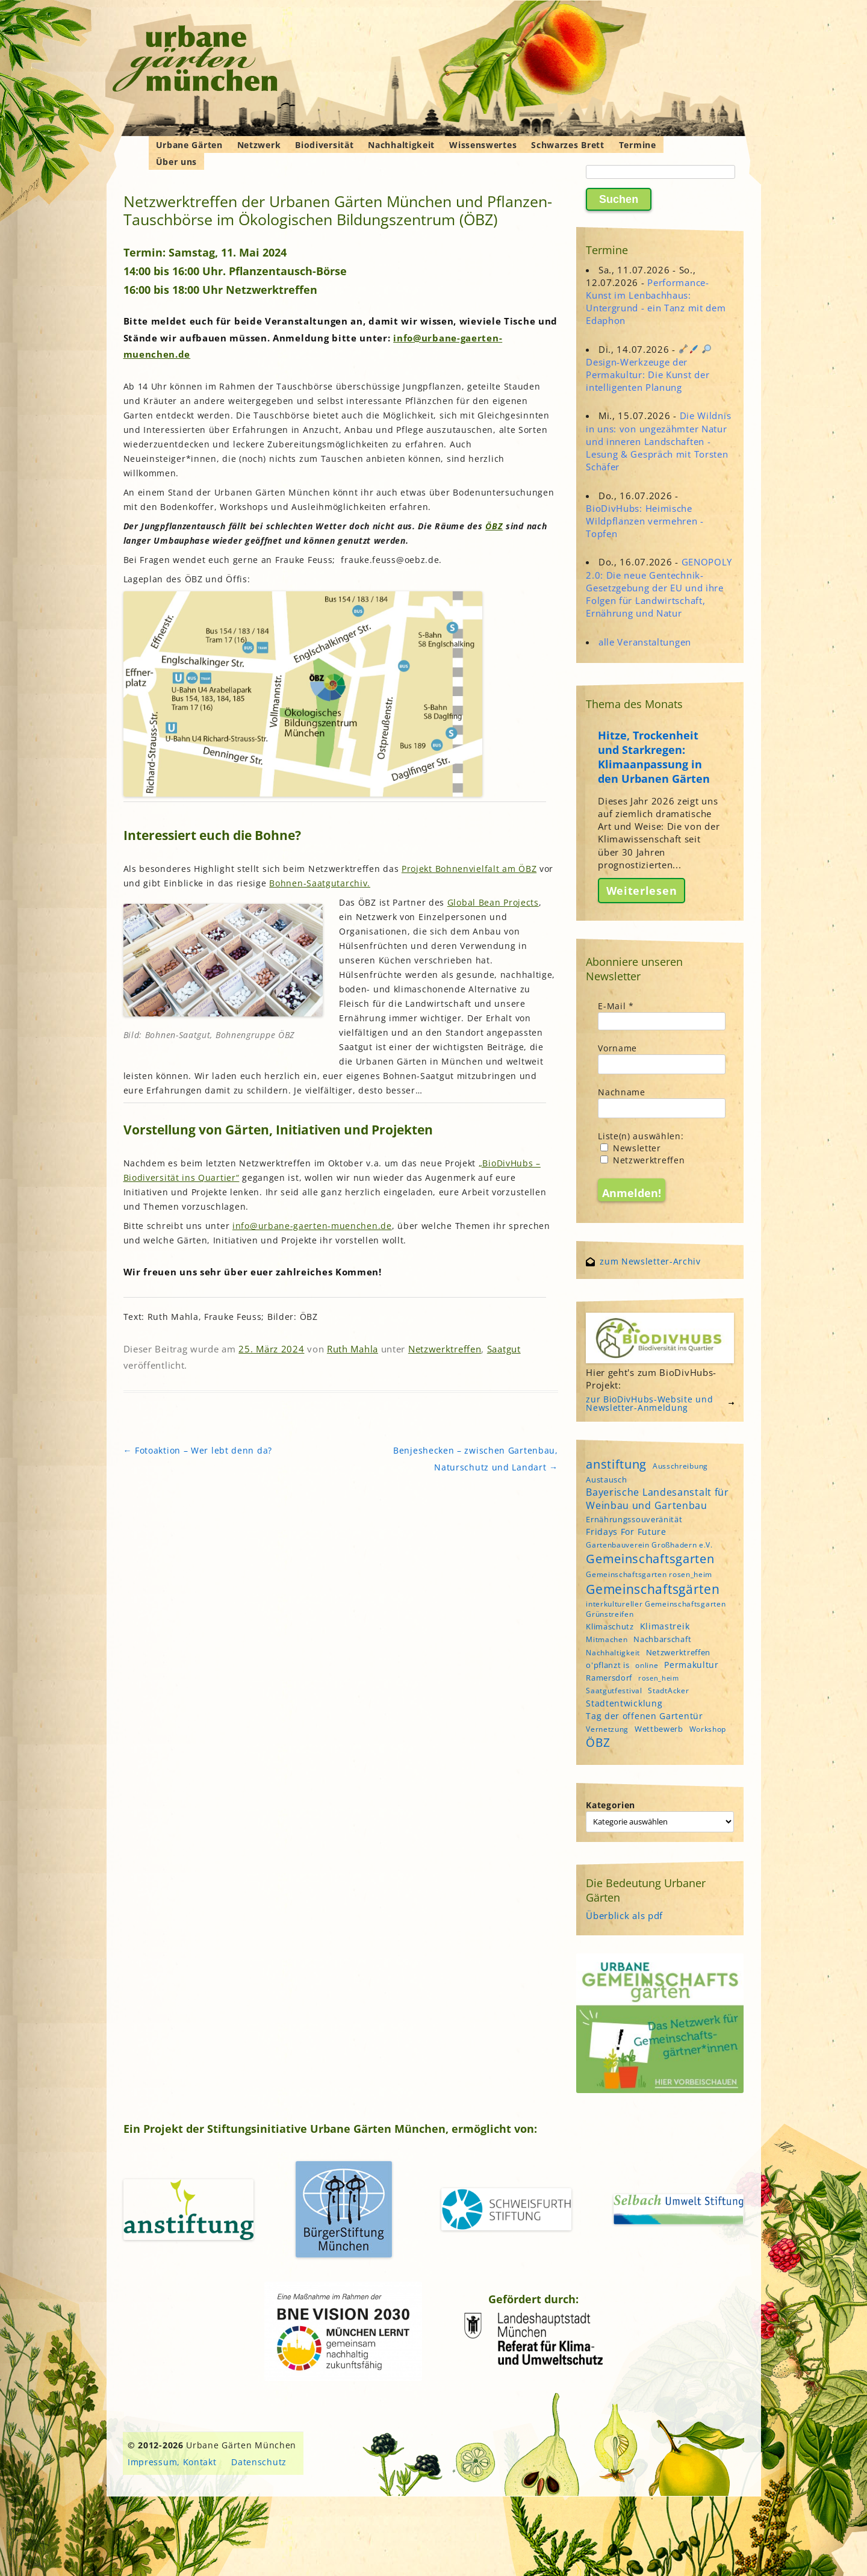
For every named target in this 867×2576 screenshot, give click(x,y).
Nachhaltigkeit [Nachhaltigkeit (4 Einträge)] (613, 1652)
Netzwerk (259, 145)
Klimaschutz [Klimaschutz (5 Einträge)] (610, 1626)
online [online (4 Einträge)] (646, 1665)
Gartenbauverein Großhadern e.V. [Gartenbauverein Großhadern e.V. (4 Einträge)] (649, 1545)
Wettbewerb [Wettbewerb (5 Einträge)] (659, 1728)
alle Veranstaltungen (644, 642)
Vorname (617, 1048)
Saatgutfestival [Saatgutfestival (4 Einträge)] (614, 1690)
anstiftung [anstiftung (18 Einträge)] (616, 1463)
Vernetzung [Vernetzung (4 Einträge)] (607, 1729)
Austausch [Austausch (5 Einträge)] (606, 1479)
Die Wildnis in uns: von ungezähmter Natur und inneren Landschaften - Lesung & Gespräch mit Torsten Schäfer (658, 441)
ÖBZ (494, 526)
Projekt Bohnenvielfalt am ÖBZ (469, 868)
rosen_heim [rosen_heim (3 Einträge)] (658, 1678)
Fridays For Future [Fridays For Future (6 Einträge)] (626, 1531)
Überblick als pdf (624, 1915)
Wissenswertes (483, 145)
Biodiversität (324, 145)
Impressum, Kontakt (172, 2462)
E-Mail (616, 1006)
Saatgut (504, 1349)
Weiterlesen (641, 890)
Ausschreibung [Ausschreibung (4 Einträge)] (680, 1466)
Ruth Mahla (352, 1349)
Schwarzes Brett (567, 145)
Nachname (621, 1092)
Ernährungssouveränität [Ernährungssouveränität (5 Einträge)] (634, 1519)
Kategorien (610, 1805)
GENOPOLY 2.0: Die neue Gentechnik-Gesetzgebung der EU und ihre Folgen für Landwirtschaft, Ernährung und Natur (659, 587)
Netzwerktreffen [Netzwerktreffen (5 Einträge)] (678, 1652)
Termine (637, 145)
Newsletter (630, 1148)
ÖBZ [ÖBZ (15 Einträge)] (598, 1742)
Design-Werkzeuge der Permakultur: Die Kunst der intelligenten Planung (648, 368)
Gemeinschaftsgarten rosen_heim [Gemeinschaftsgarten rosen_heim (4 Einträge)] (649, 1574)
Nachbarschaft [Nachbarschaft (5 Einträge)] (662, 1639)
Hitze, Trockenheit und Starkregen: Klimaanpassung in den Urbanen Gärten (654, 757)
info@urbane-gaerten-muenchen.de (312, 1225)
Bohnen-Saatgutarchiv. (319, 883)
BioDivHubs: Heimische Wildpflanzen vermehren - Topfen (645, 521)
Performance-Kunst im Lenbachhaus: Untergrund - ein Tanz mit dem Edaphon (656, 301)
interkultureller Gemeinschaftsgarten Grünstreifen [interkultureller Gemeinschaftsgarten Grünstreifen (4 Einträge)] (656, 1609)
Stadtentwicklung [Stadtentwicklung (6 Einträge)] (624, 1703)
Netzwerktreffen (445, 1349)
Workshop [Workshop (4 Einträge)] (708, 1729)
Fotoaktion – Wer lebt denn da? (197, 1450)
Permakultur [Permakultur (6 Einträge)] (691, 1664)
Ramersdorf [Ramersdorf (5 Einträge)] (609, 1677)
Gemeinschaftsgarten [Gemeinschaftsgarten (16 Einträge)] (650, 1559)
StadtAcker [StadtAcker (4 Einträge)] (668, 1690)
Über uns (176, 161)
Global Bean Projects (493, 902)
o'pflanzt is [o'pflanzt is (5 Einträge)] (607, 1665)
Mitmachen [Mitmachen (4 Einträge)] (606, 1639)
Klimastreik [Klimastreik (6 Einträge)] (665, 1626)
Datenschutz (259, 2462)
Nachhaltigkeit (401, 145)
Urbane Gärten (189, 145)
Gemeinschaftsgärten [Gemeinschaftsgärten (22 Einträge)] (652, 1589)
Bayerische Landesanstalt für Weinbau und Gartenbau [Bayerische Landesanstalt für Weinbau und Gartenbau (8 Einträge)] (657, 1499)
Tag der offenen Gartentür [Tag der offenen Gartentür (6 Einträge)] (644, 1716)
